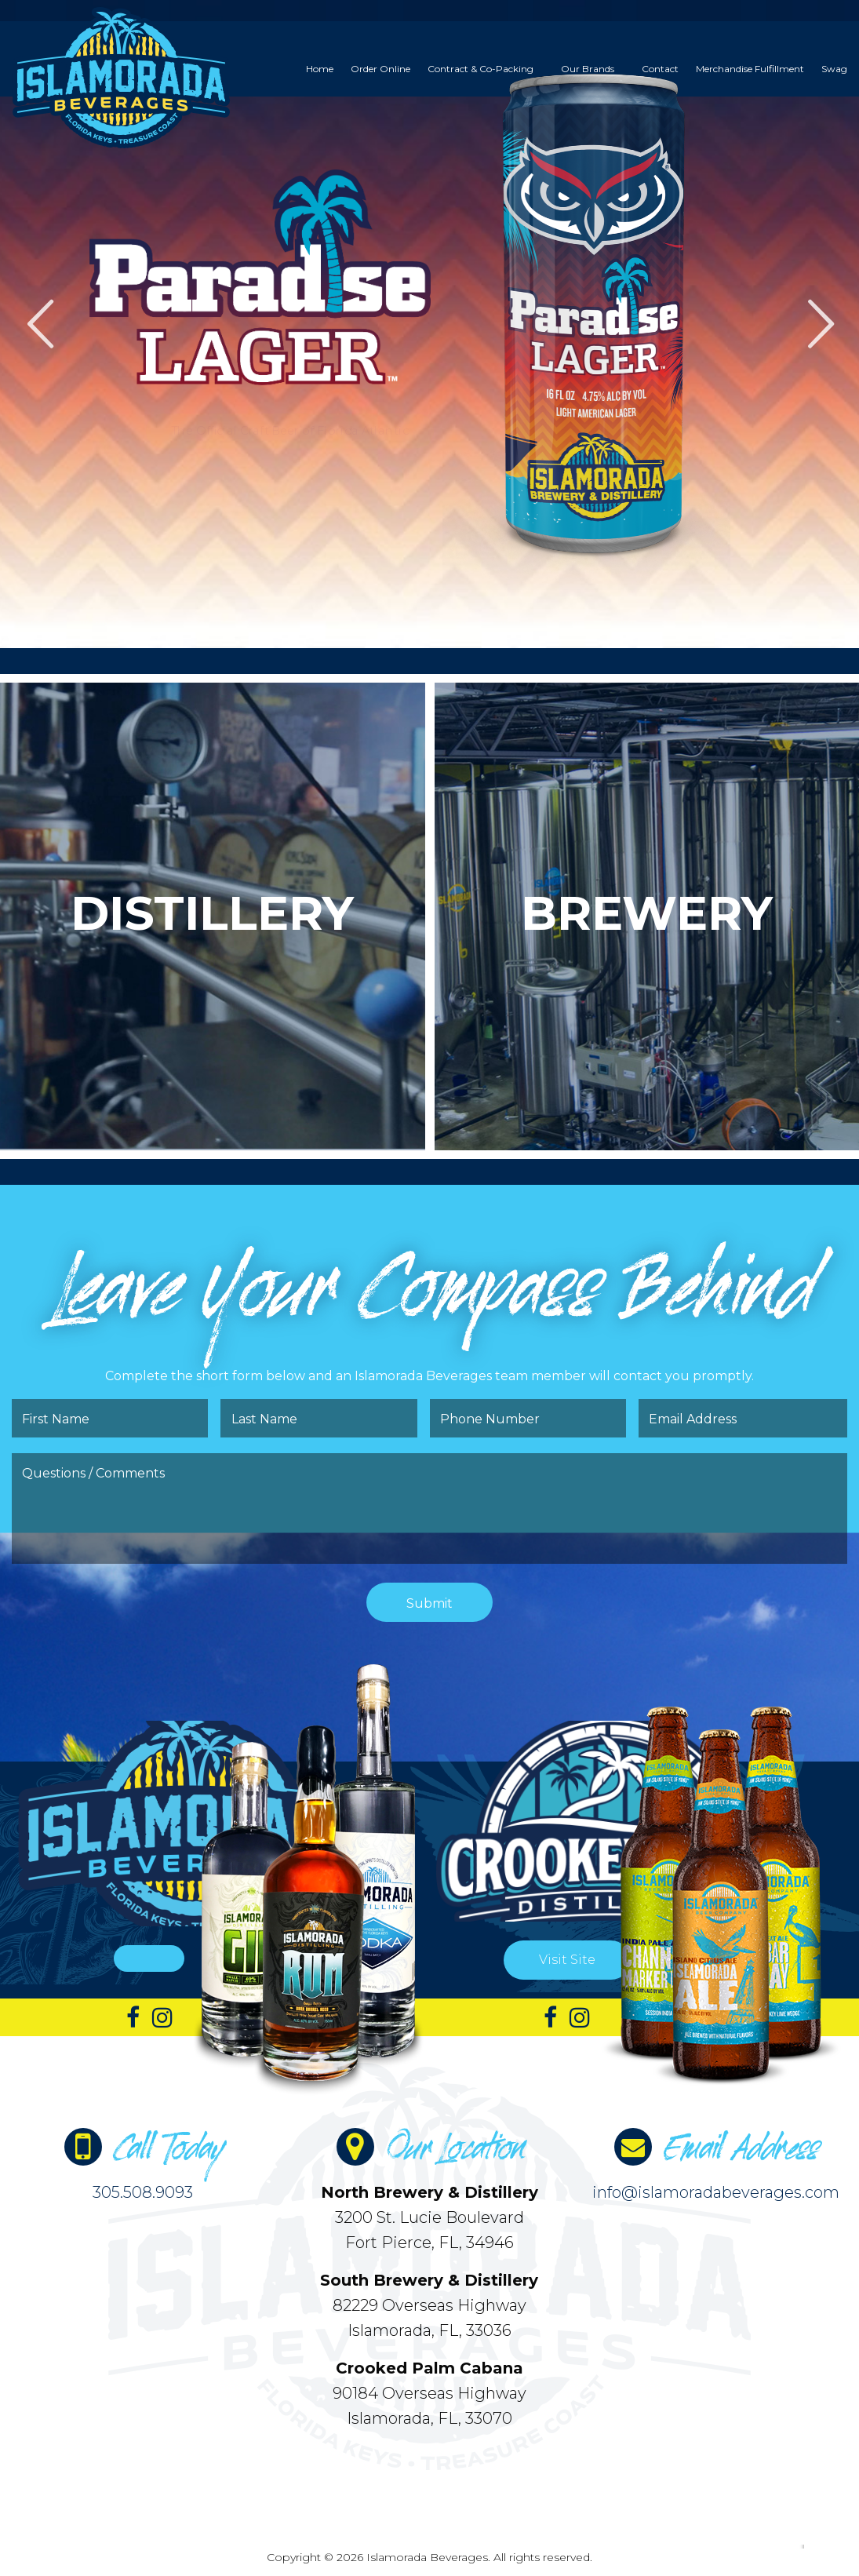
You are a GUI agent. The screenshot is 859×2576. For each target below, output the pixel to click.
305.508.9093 (143, 2192)
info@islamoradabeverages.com (715, 2192)
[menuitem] (319, 69)
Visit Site (567, 1959)
